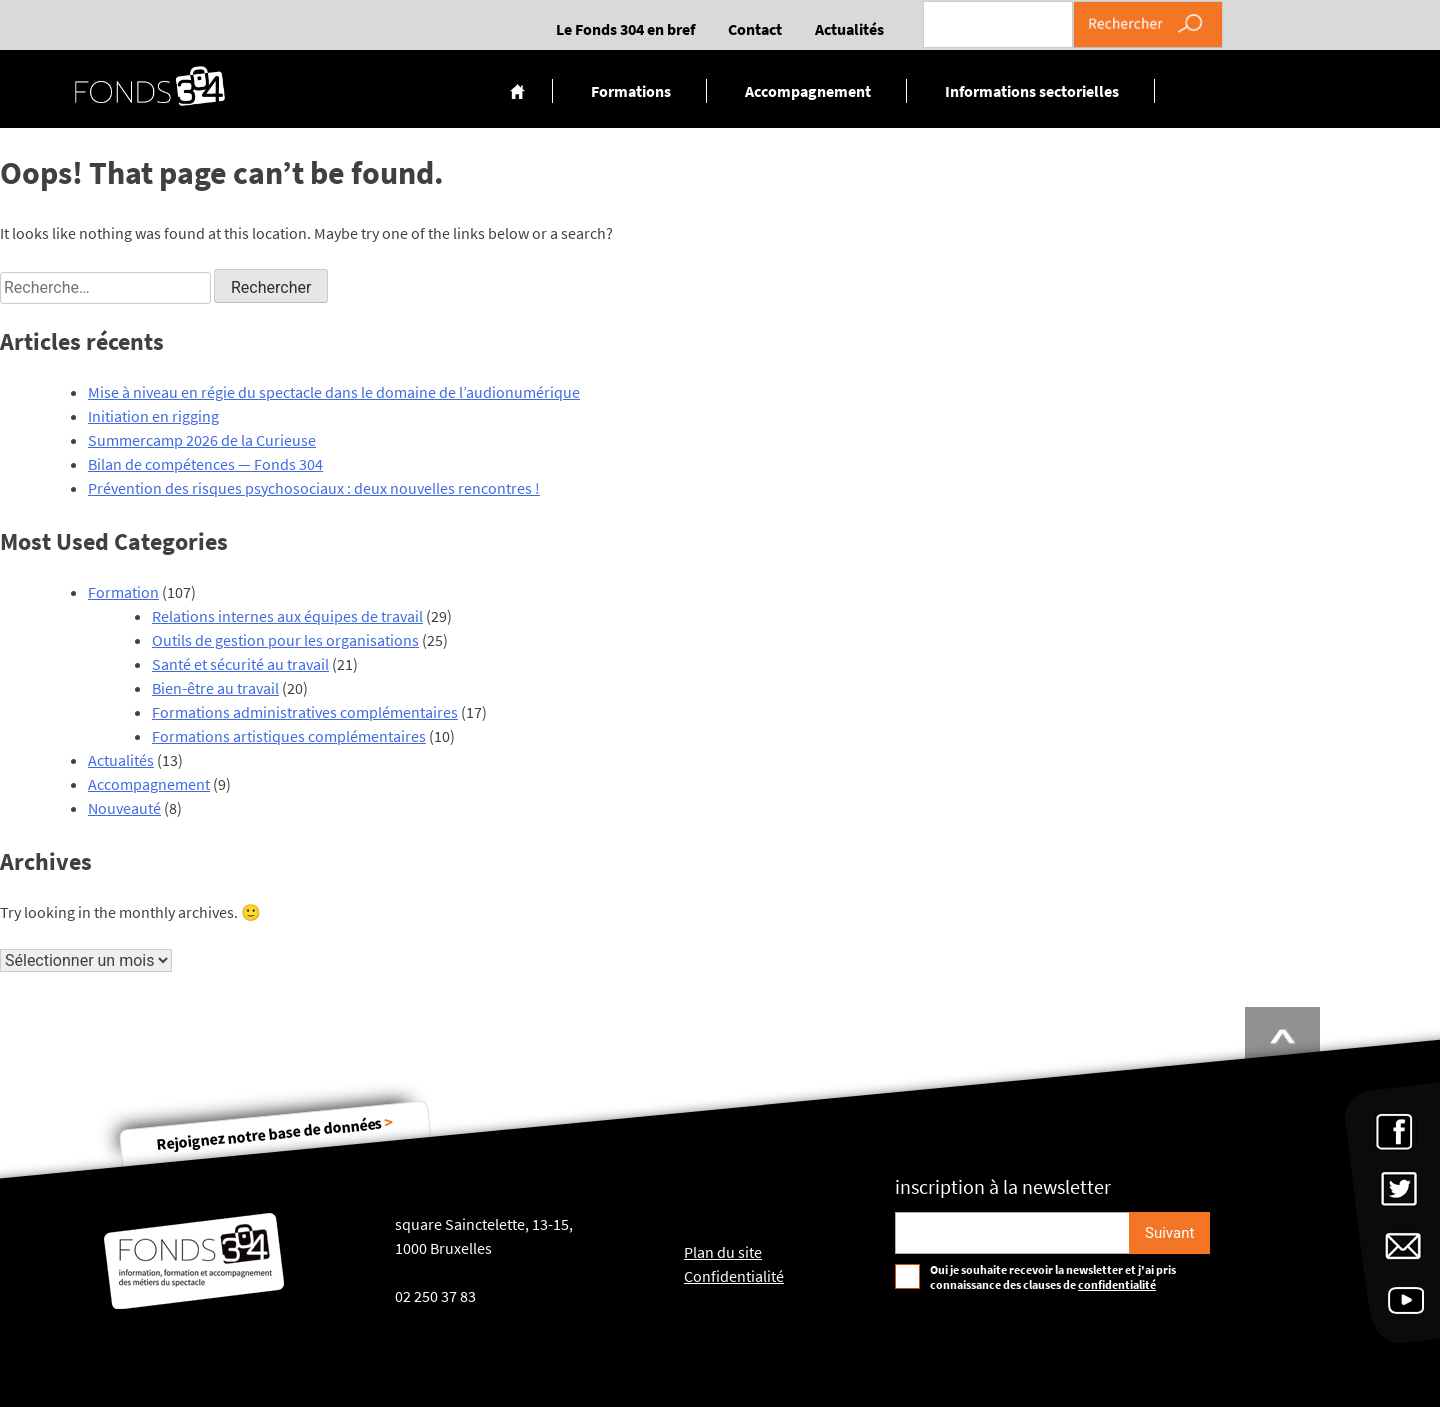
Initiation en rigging (153, 416)
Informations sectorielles (1032, 91)
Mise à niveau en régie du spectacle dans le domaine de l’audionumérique (334, 392)
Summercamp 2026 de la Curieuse (202, 440)
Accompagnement (808, 91)
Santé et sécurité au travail (240, 664)
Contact (755, 29)
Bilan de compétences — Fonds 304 (205, 464)
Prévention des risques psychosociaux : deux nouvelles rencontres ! (314, 488)
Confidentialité (734, 1276)
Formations (631, 91)
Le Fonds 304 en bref (625, 29)
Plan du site (723, 1252)
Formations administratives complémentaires (305, 712)
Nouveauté (124, 808)
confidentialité (1117, 1284)
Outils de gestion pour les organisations (285, 640)
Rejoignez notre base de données (275, 1132)
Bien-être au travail (215, 688)
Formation (123, 592)
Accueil (517, 91)
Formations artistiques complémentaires (289, 736)
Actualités (849, 29)
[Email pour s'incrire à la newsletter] (1012, 1233)
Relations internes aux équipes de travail (287, 616)
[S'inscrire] (1169, 1233)
